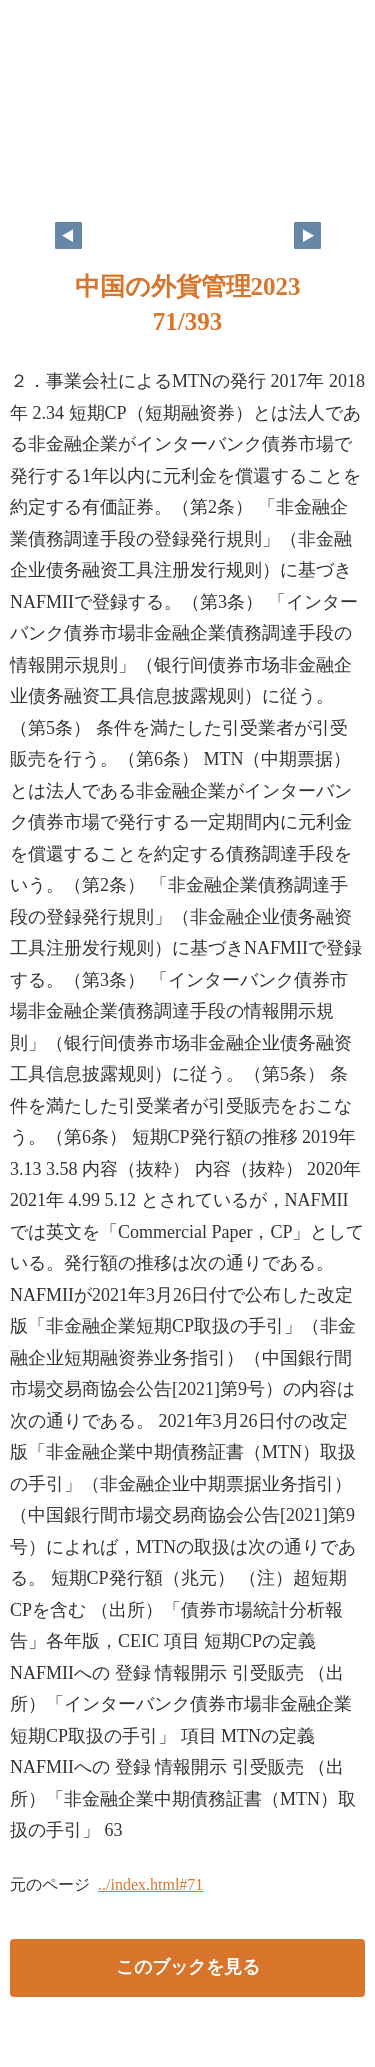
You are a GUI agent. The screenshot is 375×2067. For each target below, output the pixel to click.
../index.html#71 (150, 1884)
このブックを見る (188, 1967)
